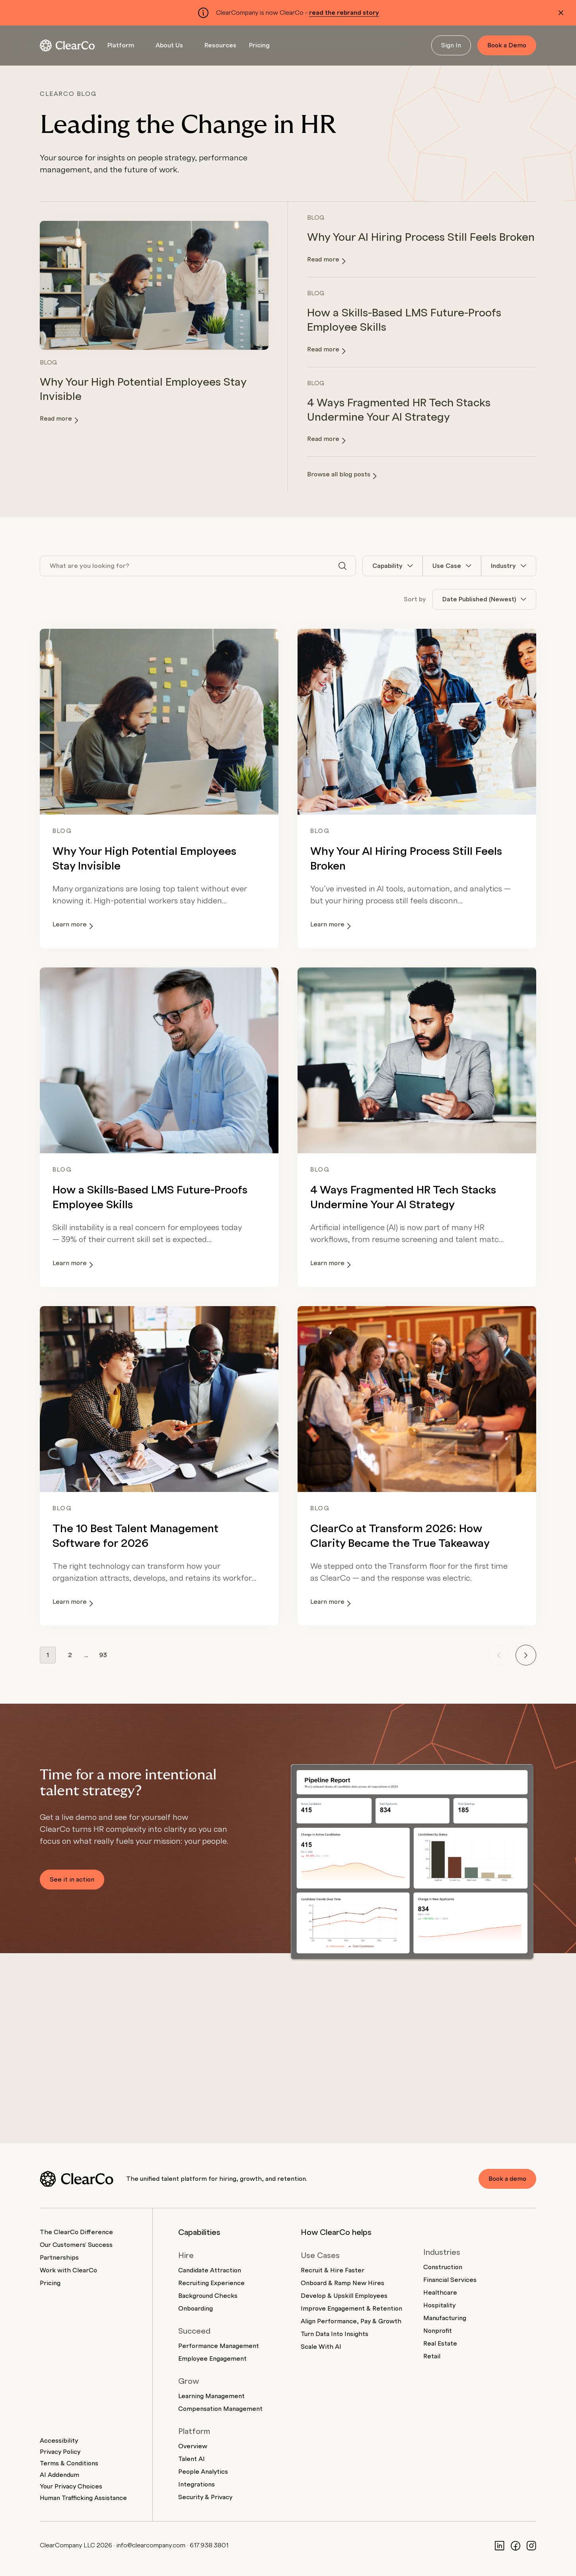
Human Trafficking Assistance (83, 2498)
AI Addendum (59, 2475)
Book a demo (507, 2179)
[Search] (342, 566)
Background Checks (207, 2296)
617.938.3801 (209, 2545)
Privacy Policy (60, 2452)
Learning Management (211, 2396)
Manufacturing (444, 2318)
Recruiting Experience (211, 2283)
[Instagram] (531, 2545)
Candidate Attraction (209, 2270)
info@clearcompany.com (151, 2545)
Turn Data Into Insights (334, 2334)
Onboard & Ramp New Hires (342, 2283)
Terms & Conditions (69, 2463)
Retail (431, 2356)
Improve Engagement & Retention (351, 2308)
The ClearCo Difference (76, 2232)
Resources (220, 45)
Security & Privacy (205, 2497)
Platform (120, 45)
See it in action (72, 1879)
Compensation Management (220, 2409)
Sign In (451, 45)
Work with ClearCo (68, 2270)
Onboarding (195, 2308)
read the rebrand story (344, 13)
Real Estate (440, 2343)
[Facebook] (515, 2545)
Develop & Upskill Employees (344, 2296)
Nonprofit (437, 2331)
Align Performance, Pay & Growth (351, 2321)
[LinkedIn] (499, 2545)
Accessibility (59, 2441)
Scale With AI (321, 2347)
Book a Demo (506, 45)
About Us (169, 45)
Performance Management (218, 2346)
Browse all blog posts (342, 475)
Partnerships (59, 2257)
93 (103, 1655)
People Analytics (203, 2472)
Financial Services (450, 2280)
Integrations (196, 2484)
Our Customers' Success (76, 2245)
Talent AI (191, 2459)
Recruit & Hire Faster (332, 2270)
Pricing (259, 45)
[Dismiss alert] (560, 12)
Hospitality (439, 2305)
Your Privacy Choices (71, 2486)
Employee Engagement (212, 2359)
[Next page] (526, 1655)
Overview (192, 2446)
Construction (442, 2267)
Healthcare (440, 2292)
